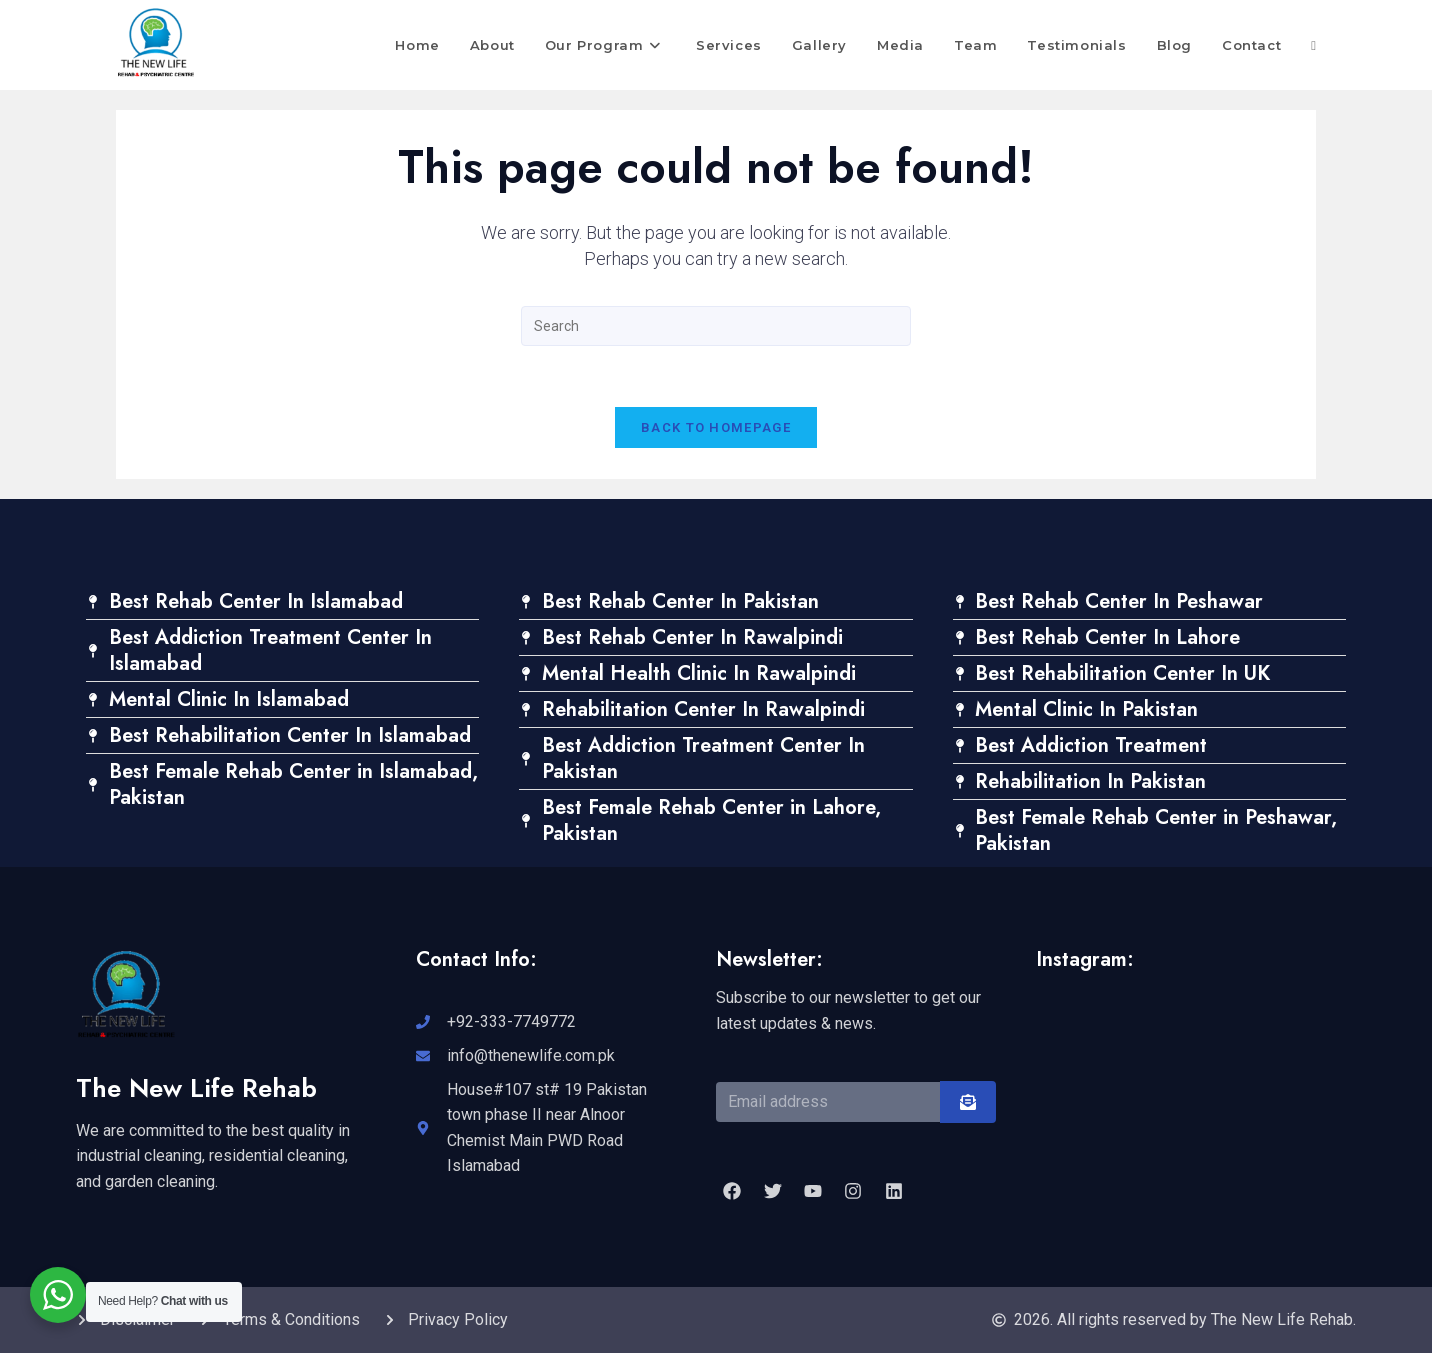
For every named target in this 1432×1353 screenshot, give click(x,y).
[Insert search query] (716, 326)
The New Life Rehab (196, 1088)
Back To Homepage (716, 427)
